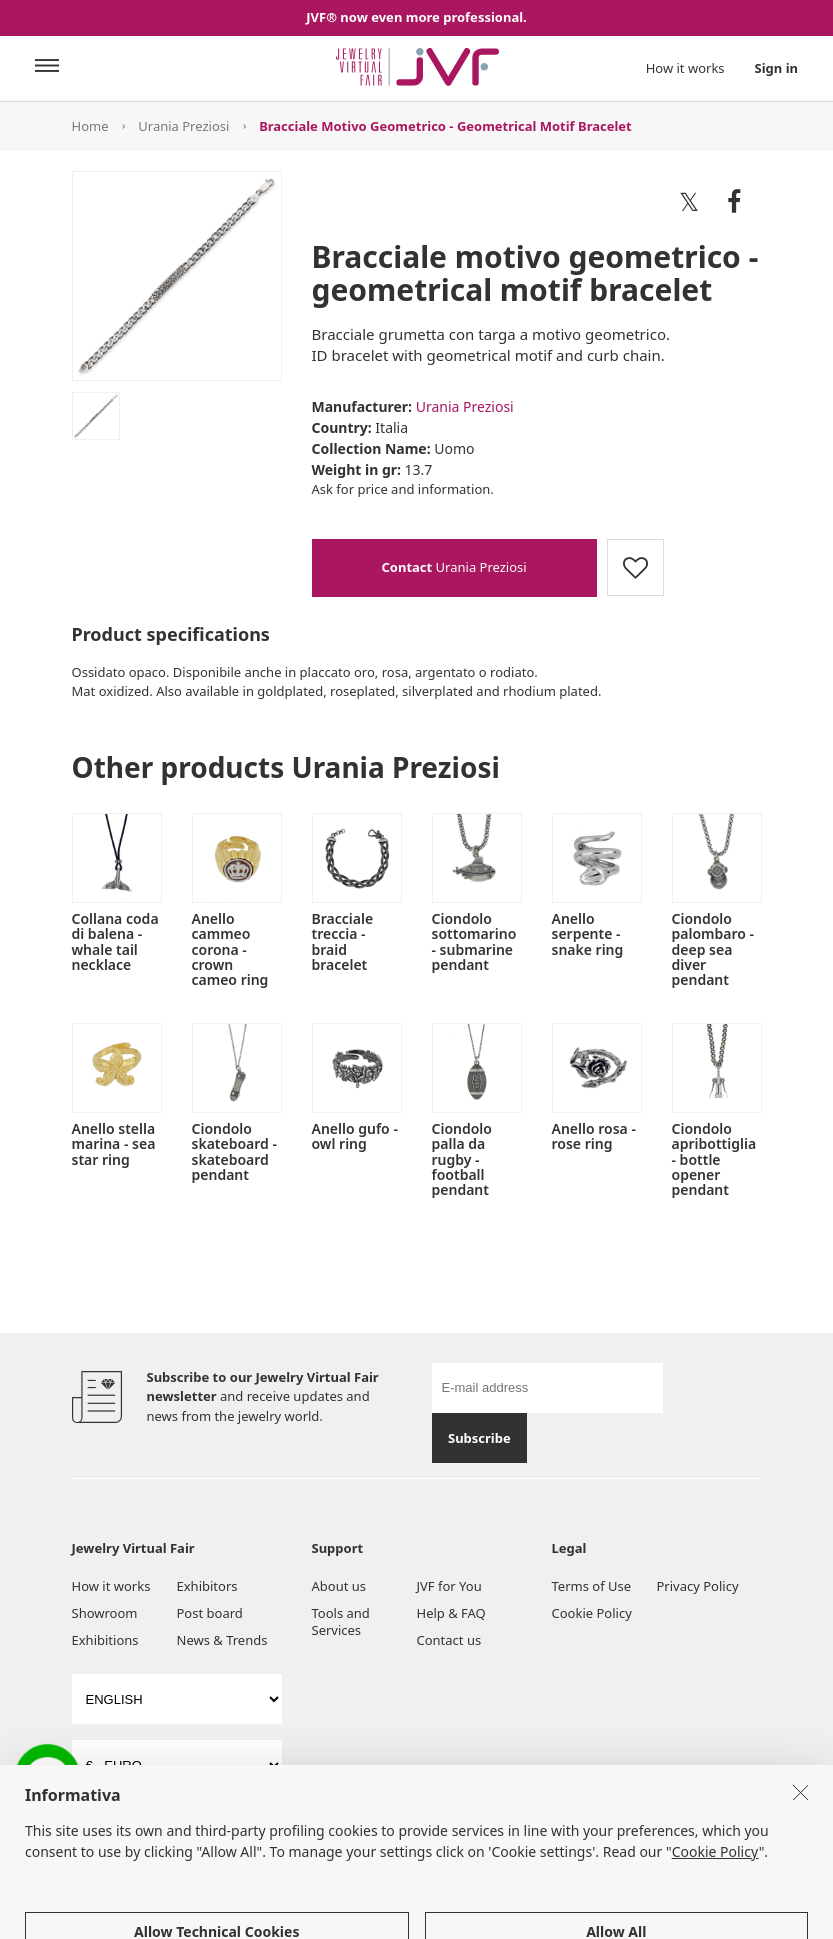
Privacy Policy (698, 1586)
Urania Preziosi (183, 126)
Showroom (105, 1613)
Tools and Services (341, 1621)
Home (90, 126)
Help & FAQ (451, 1613)
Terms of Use (592, 1586)
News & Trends (222, 1640)
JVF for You (449, 1586)
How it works (685, 68)
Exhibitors (207, 1586)
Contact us (449, 1640)
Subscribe (479, 1438)
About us (339, 1586)
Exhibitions (105, 1640)
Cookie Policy (592, 1613)
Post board (210, 1613)
